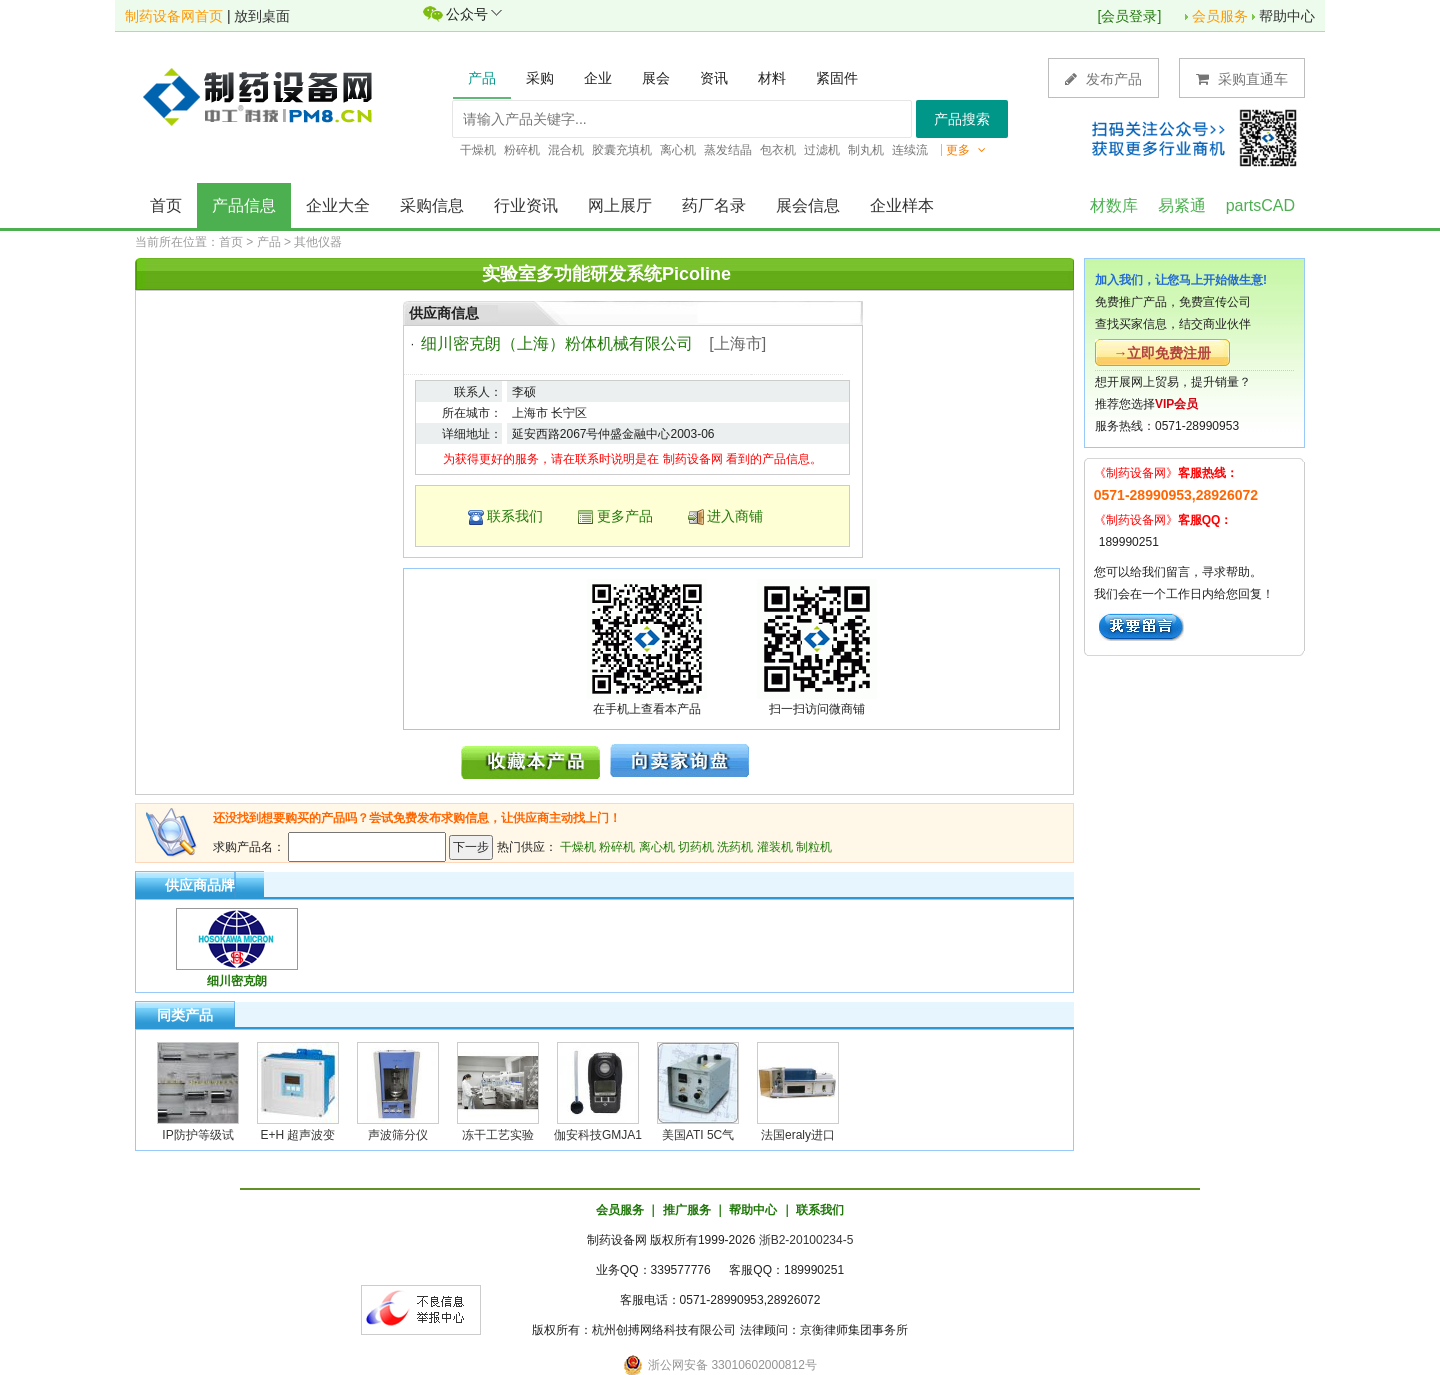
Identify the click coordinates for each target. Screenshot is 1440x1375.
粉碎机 (617, 847)
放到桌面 (262, 16)
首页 (166, 205)
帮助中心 (1287, 16)
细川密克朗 (237, 981)
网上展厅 (620, 205)
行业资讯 (526, 205)
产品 (269, 242)
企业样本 (902, 205)
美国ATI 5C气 (698, 1135)
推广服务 (687, 1210)
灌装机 (775, 847)
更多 (966, 150)
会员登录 (1129, 16)
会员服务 (1220, 16)
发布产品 (1103, 78)
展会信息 (808, 205)
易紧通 (1182, 205)
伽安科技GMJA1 (598, 1135)
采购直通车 (1242, 78)
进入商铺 (735, 516)
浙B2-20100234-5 (806, 1240)
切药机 (696, 847)
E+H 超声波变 (297, 1135)
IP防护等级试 (197, 1135)
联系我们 (515, 516)
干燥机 (578, 847)
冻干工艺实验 (498, 1135)
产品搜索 (962, 119)
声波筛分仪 (398, 1135)
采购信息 (432, 205)
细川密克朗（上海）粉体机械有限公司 (557, 343)
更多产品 (625, 516)
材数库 (1114, 205)
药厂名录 (714, 205)
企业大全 (338, 205)
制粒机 (814, 847)
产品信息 (244, 205)
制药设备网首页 (174, 16)
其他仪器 (318, 242)
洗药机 (735, 847)
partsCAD (1260, 205)
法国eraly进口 (798, 1135)
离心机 (657, 847)
